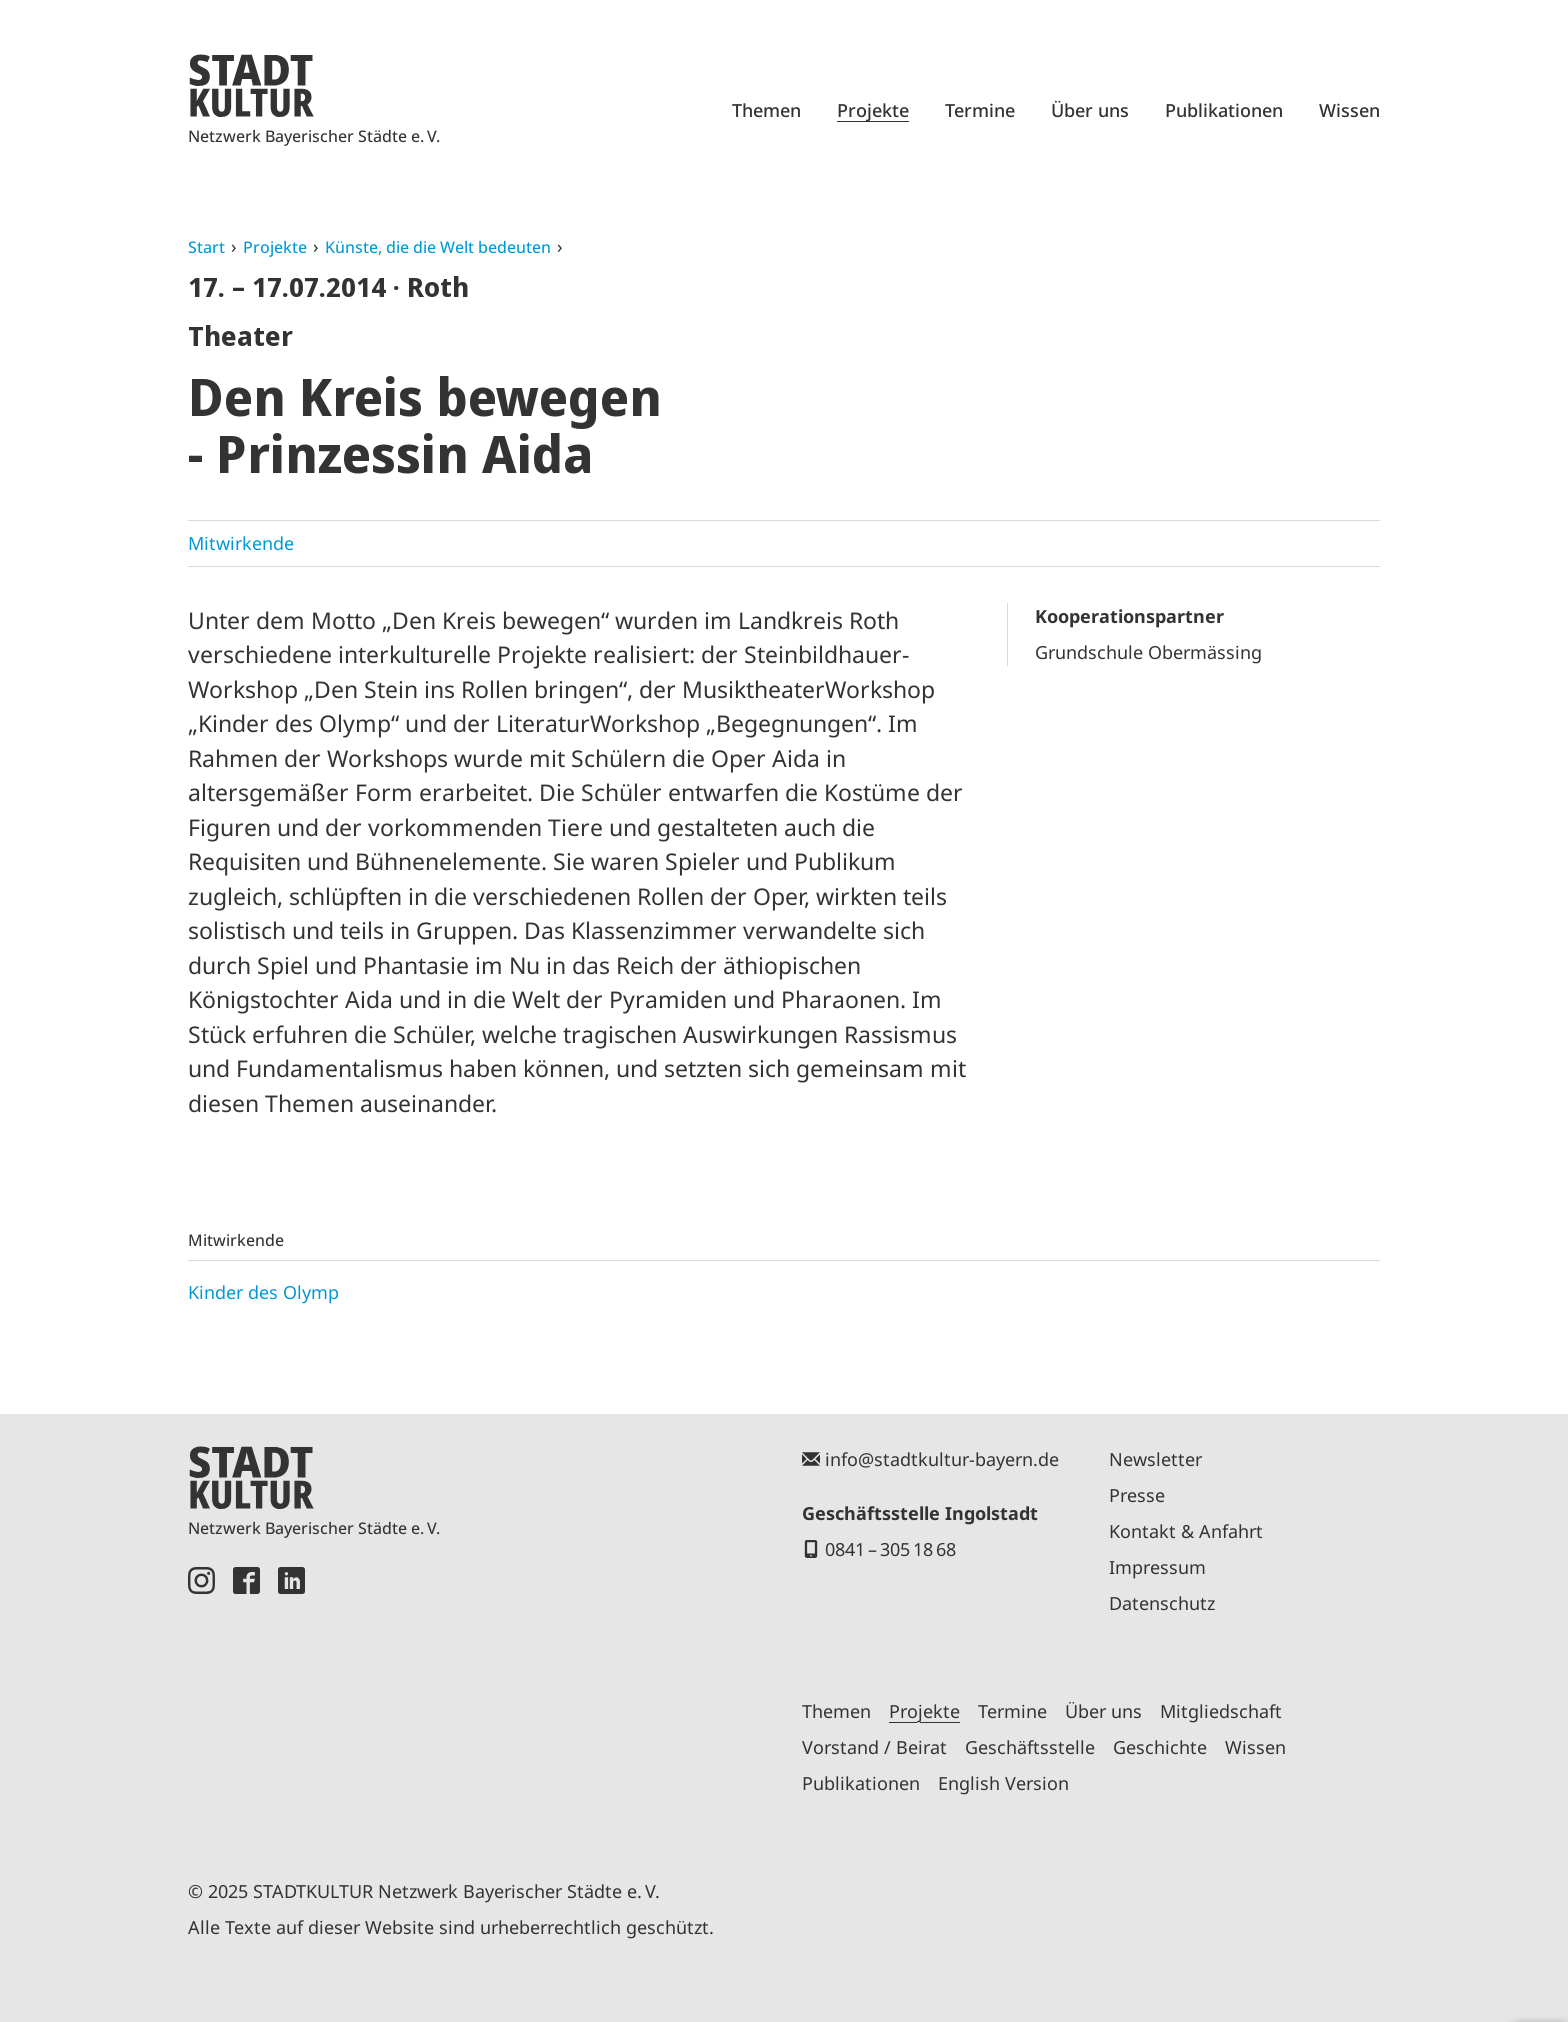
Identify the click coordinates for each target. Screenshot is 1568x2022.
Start (206, 247)
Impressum (1157, 1567)
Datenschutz (1162, 1603)
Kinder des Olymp (263, 1292)
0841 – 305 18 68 (890, 1549)
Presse (1137, 1495)
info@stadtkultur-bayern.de (942, 1459)
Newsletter (1155, 1459)
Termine (980, 110)
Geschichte (1160, 1747)
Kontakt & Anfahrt (1186, 1531)
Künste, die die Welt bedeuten (438, 247)
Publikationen (1224, 110)
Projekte (873, 110)
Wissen (1349, 110)
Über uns (1090, 110)
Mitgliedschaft (1221, 1711)
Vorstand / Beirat (874, 1747)
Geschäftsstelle (1030, 1747)
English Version (1003, 1783)
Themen (766, 110)
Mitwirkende (241, 543)
